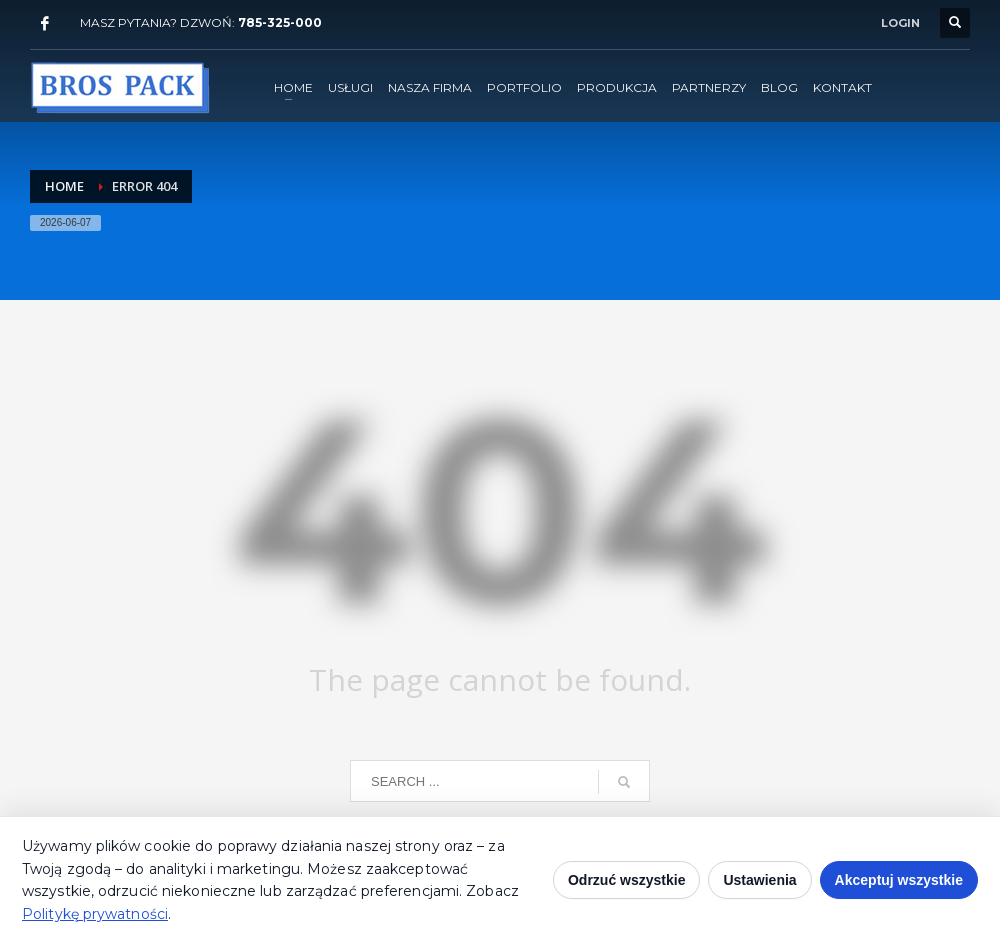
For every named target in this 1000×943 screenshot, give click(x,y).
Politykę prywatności (95, 914)
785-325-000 (280, 22)
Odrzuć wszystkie (627, 880)
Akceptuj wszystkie (899, 880)
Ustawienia (759, 880)
